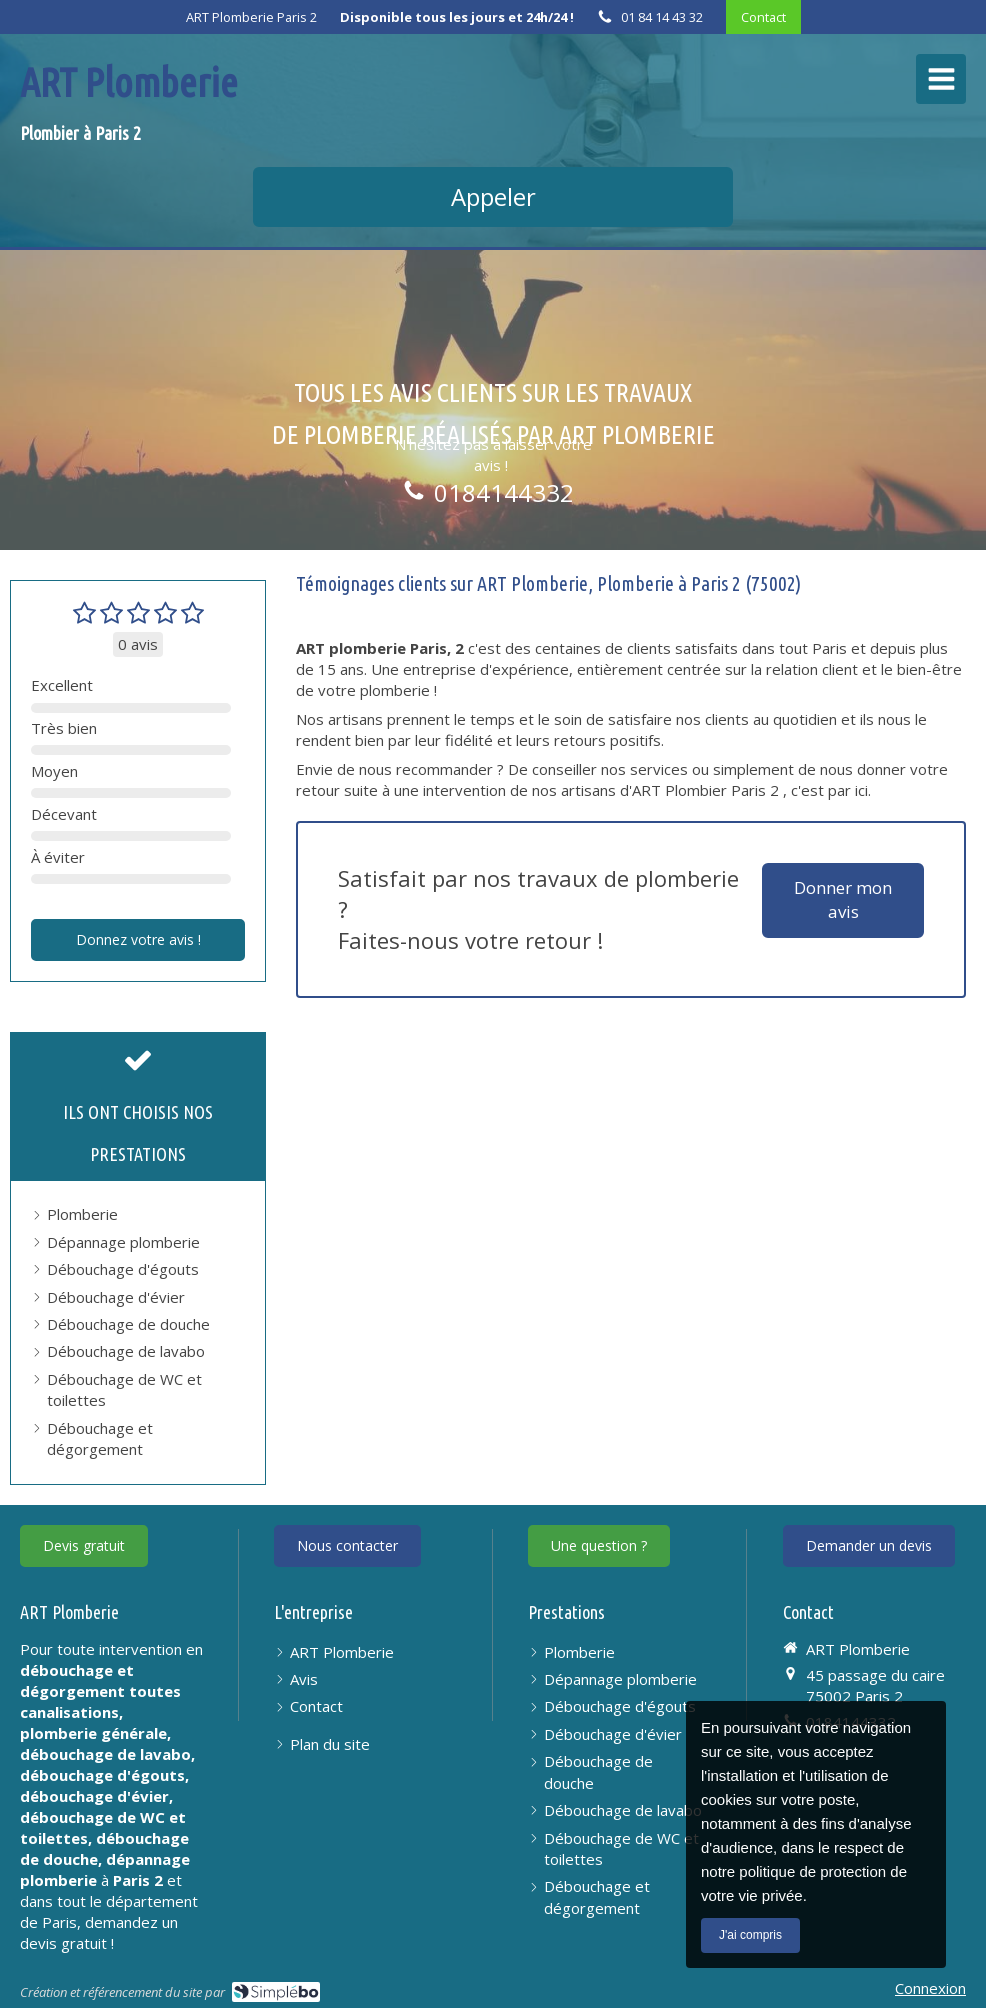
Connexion (930, 1988)
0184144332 (504, 492)
